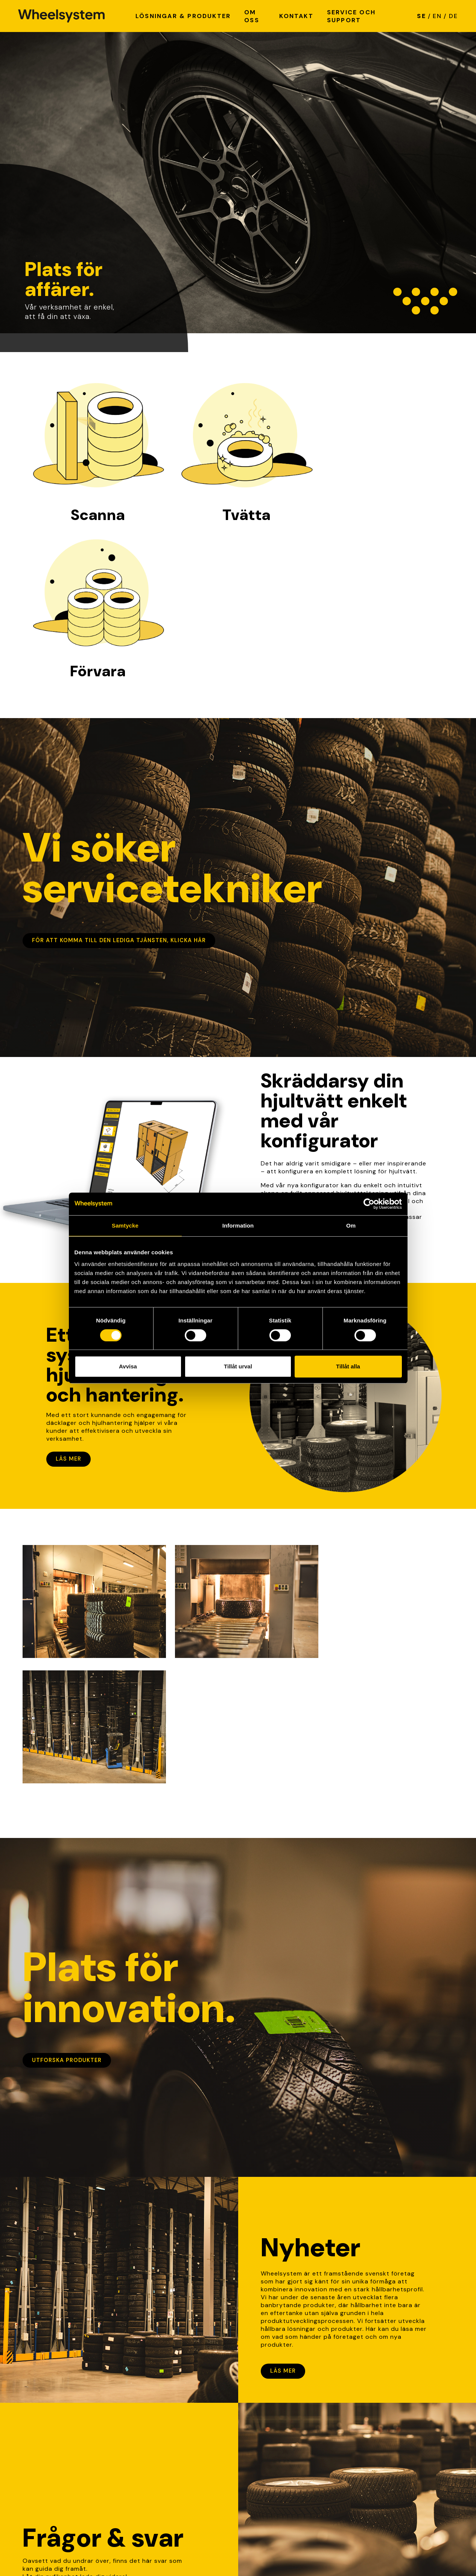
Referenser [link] (259, 2461)
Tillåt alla (348, 1366)
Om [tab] (351, 1225)
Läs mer (68, 1302)
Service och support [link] (274, 2453)
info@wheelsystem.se (165, 2470)
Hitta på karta (154, 2445)
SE (421, 16)
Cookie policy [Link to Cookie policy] (103, 2554)
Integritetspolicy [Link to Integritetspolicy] (49, 2554)
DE (453, 16)
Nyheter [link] (255, 2429)
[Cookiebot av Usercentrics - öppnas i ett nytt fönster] (369, 1203)
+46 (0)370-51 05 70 (165, 2495)
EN (437, 16)
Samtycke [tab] (125, 1225)
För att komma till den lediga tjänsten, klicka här (119, 783)
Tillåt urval (238, 1366)
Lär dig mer (51, 2314)
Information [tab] (238, 1225)
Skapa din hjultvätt (304, 1094)
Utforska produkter (67, 1777)
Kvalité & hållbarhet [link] (273, 2445)
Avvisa (128, 1366)
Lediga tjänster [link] (266, 2437)
